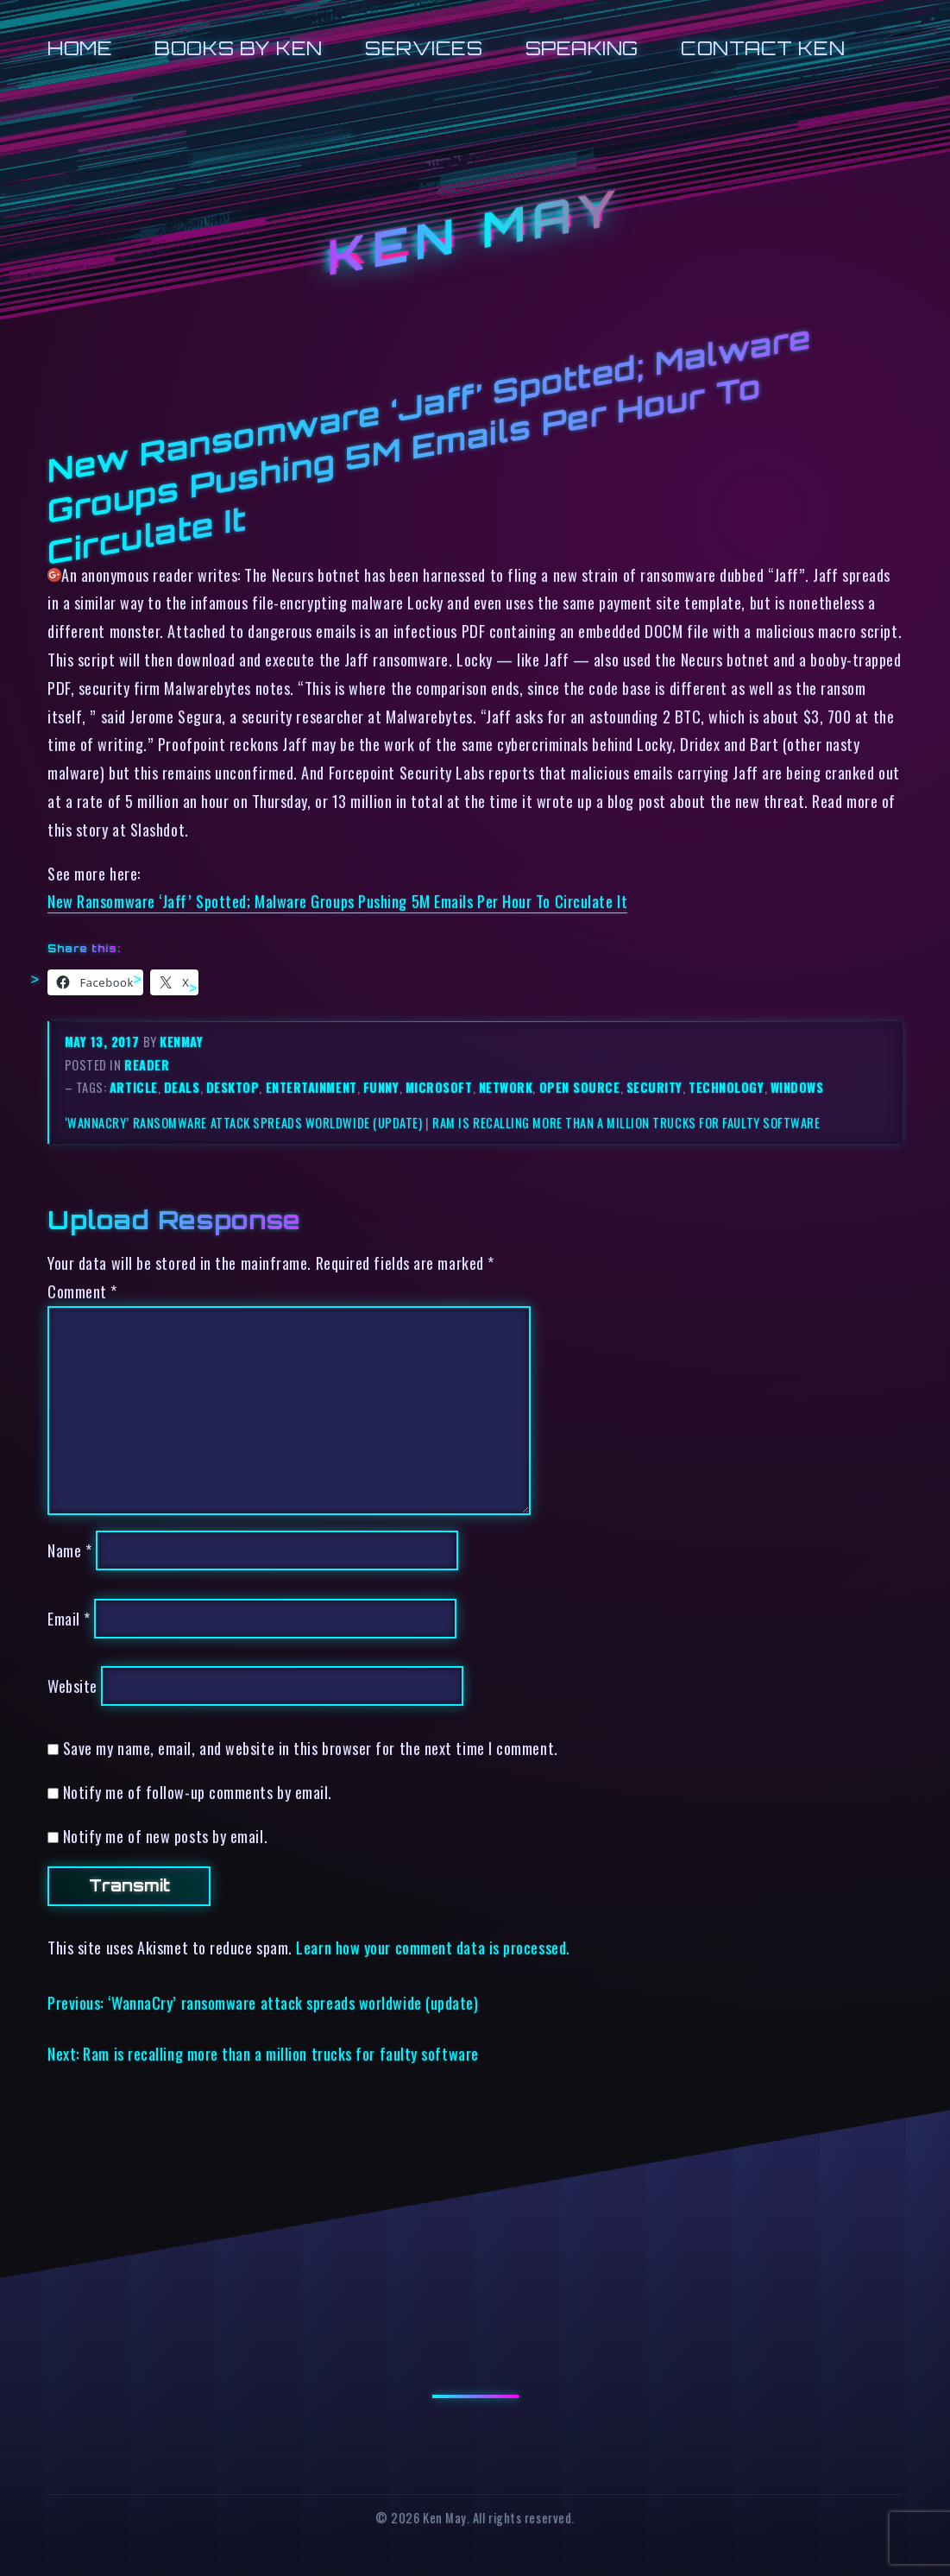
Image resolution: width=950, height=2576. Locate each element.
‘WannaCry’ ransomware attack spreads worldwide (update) (244, 1123)
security (654, 1087)
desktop (233, 1087)
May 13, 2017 (104, 1041)
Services (423, 48)
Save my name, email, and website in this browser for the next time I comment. (310, 1747)
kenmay (181, 1041)
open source (579, 1087)
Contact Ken (763, 48)
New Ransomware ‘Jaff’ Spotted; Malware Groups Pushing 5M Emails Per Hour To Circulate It (337, 900)
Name (69, 1550)
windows (797, 1087)
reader (146, 1065)
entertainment (311, 1087)
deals (182, 1087)
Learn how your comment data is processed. (432, 1947)
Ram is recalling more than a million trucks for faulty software (626, 1123)
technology (726, 1087)
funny (381, 1087)
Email (69, 1618)
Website (72, 1685)
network (506, 1087)
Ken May (474, 232)
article (134, 1087)
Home (79, 48)
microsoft (439, 1087)
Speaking (582, 48)
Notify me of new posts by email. (165, 1835)
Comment (82, 1291)
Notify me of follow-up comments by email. (197, 1791)
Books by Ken (238, 48)
